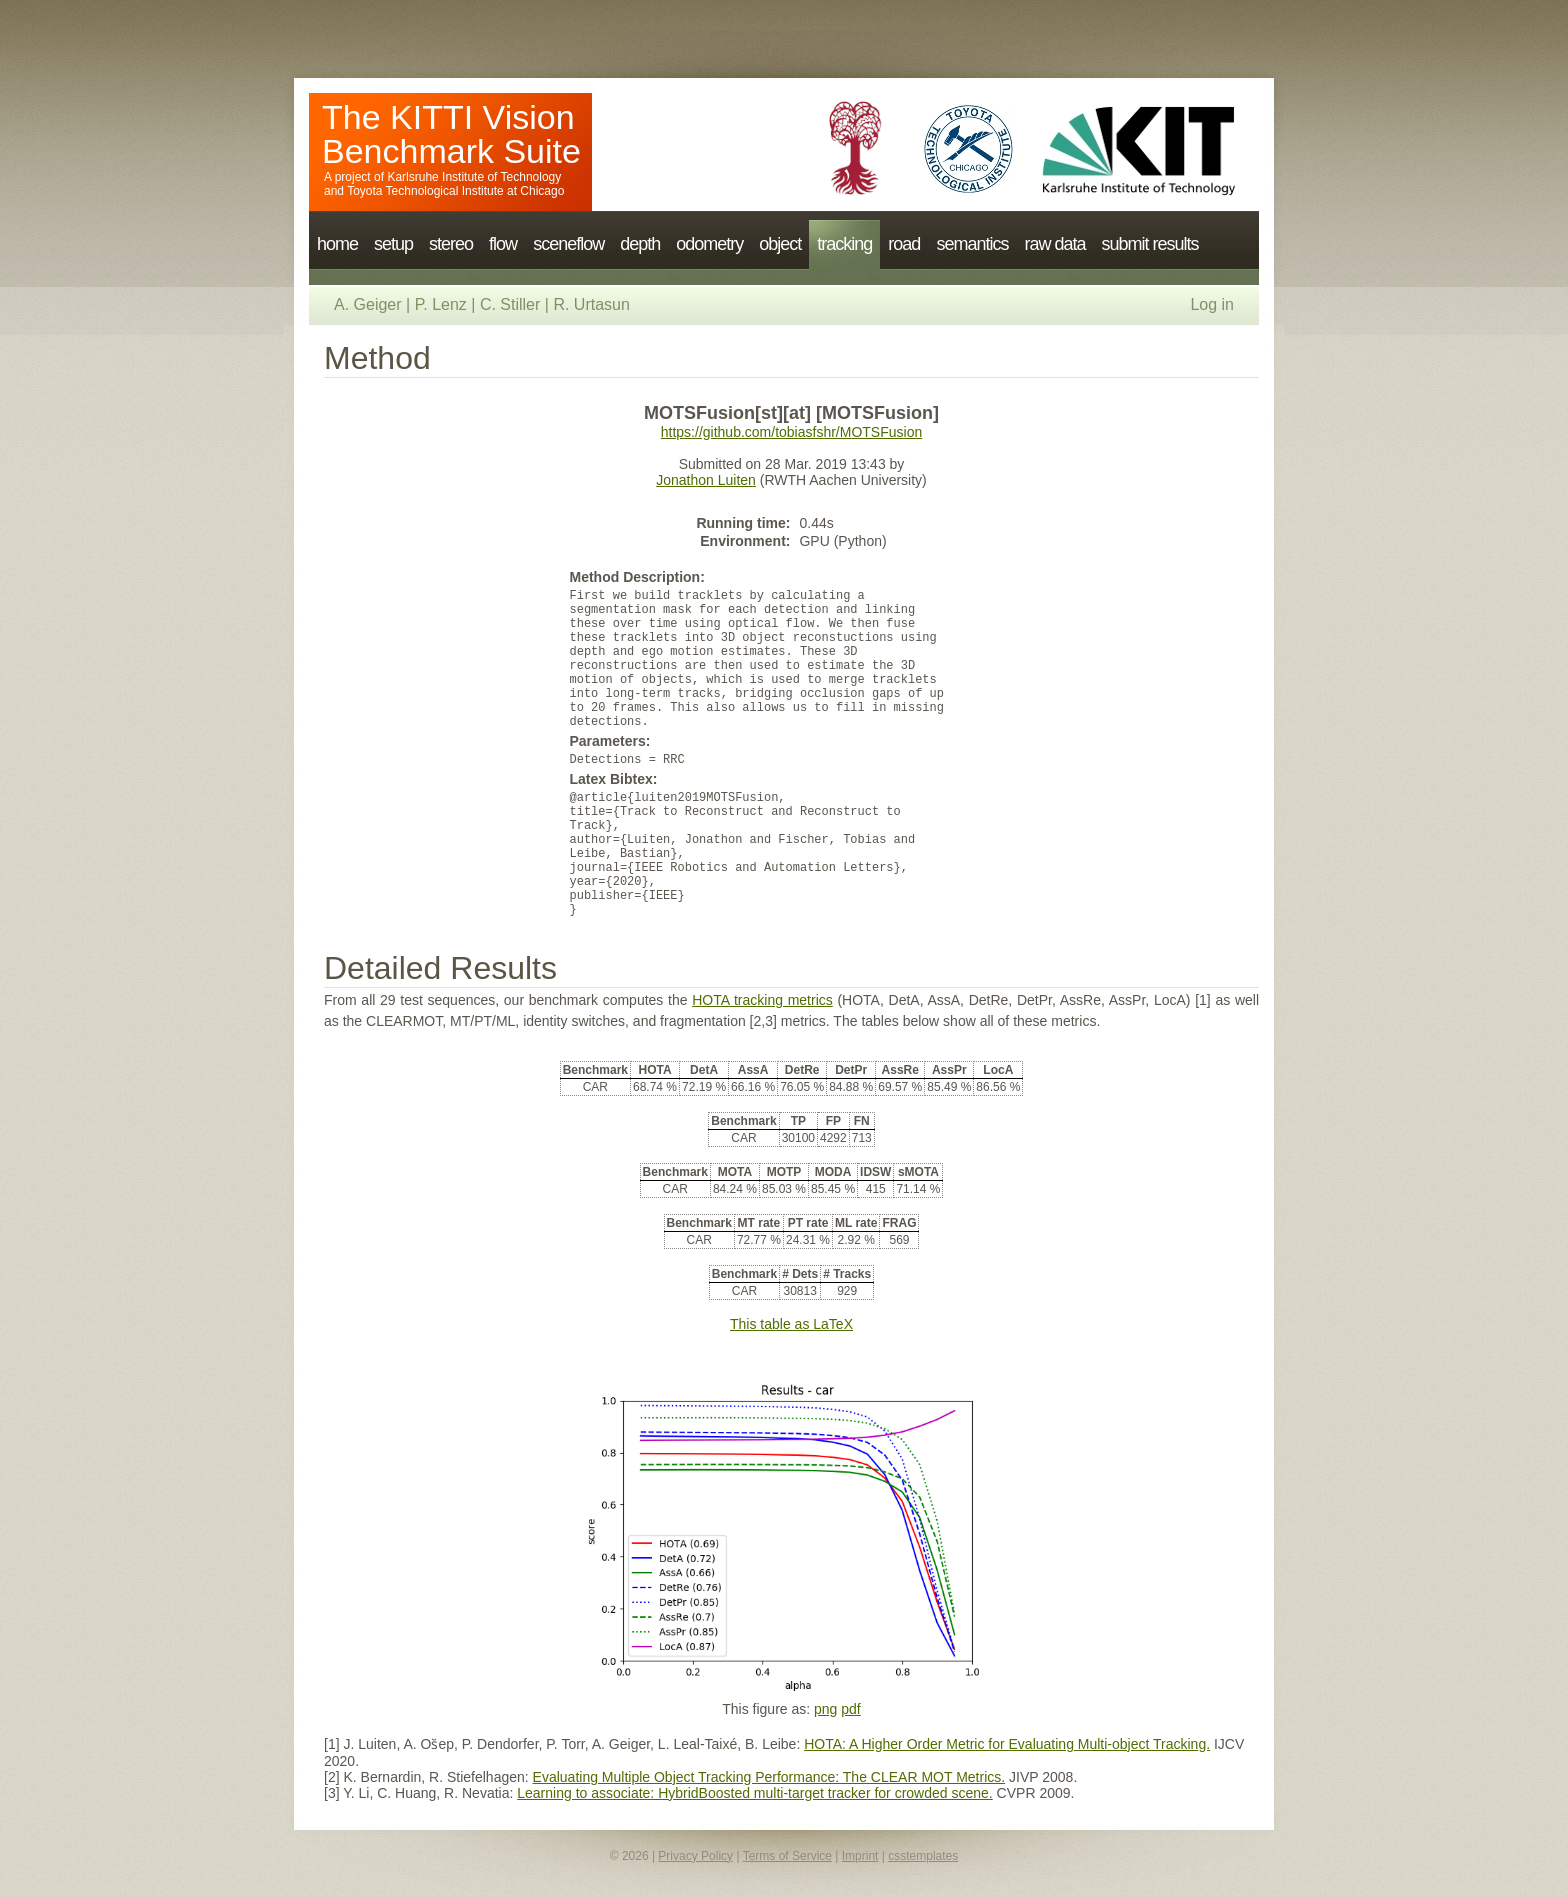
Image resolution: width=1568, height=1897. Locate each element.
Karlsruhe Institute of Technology (474, 177)
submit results (1149, 244)
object (780, 244)
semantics (972, 244)
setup (393, 244)
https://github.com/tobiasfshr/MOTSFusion (791, 432)
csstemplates (923, 1856)
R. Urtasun (591, 304)
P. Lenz (441, 304)
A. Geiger (368, 304)
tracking (844, 244)
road (904, 244)
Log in (1212, 304)
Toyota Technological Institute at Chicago (455, 191)
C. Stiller (510, 304)
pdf (850, 1709)
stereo (451, 244)
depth (640, 244)
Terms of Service (787, 1856)
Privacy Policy (695, 1856)
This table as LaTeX (791, 1324)
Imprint (860, 1856)
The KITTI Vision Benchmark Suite (451, 134)
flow (503, 244)
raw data (1054, 244)
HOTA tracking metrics (762, 1000)
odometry (709, 244)
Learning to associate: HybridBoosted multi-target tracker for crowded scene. (754, 1793)
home (337, 244)
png (825, 1709)
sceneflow (568, 244)
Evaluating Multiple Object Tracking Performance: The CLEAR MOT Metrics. (769, 1777)
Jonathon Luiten (706, 480)
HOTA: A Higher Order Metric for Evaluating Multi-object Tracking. (1007, 1744)
